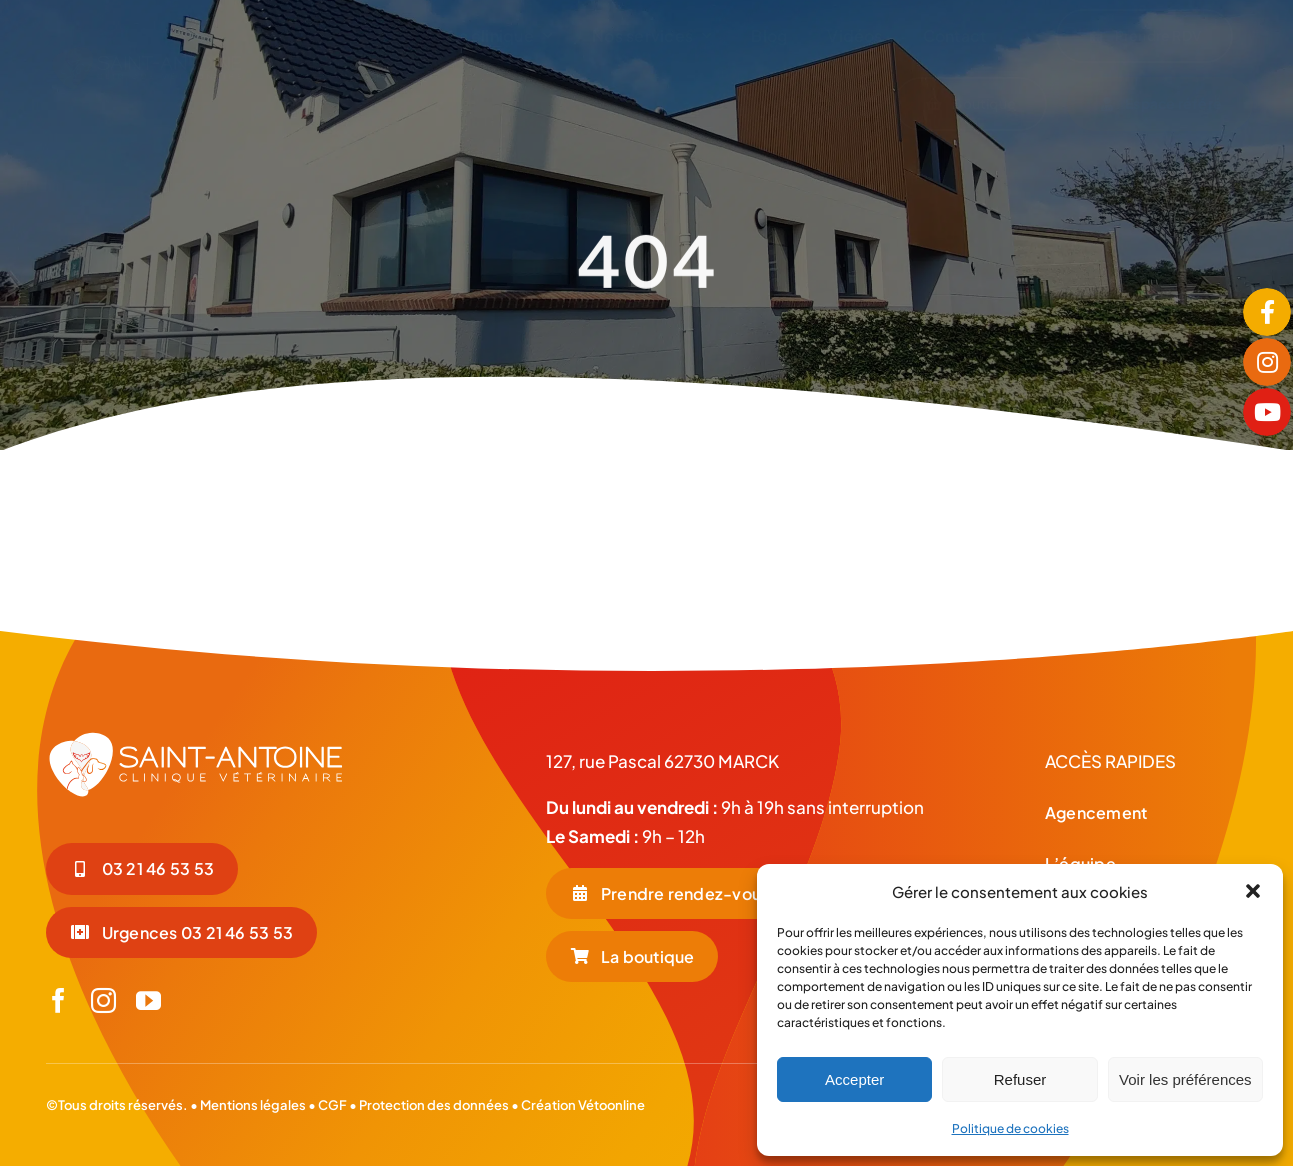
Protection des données (434, 1105)
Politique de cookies (1010, 1128)
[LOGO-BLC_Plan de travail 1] (196, 738)
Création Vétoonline (583, 1105)
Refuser (1020, 1079)
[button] (1253, 891)
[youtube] (148, 1000)
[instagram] (103, 1000)
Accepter (854, 1079)
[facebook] (58, 1000)
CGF (331, 1105)
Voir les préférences (1185, 1079)
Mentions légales (253, 1105)
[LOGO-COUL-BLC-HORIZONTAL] (147, 53)
